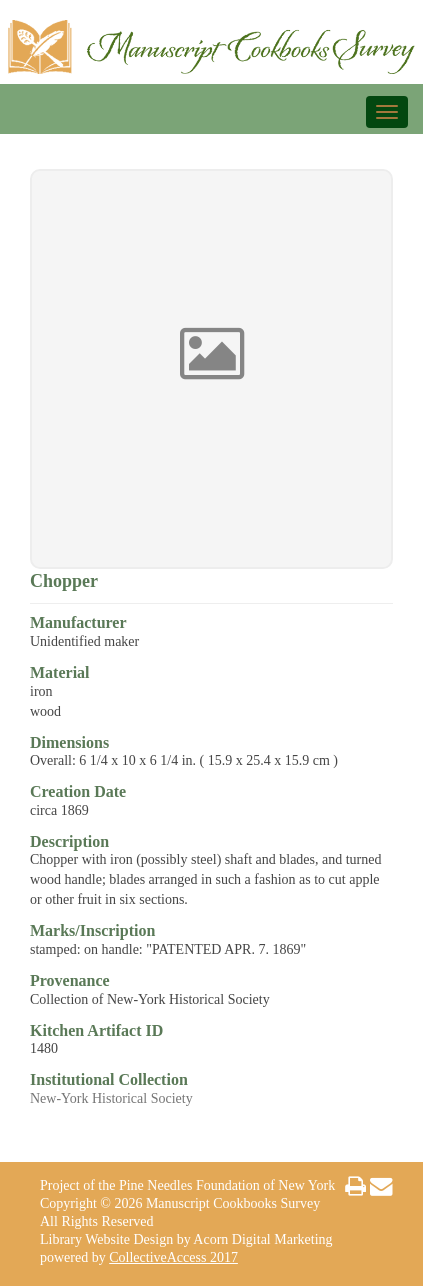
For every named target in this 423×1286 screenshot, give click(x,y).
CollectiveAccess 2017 (173, 1257)
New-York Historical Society (111, 1098)
